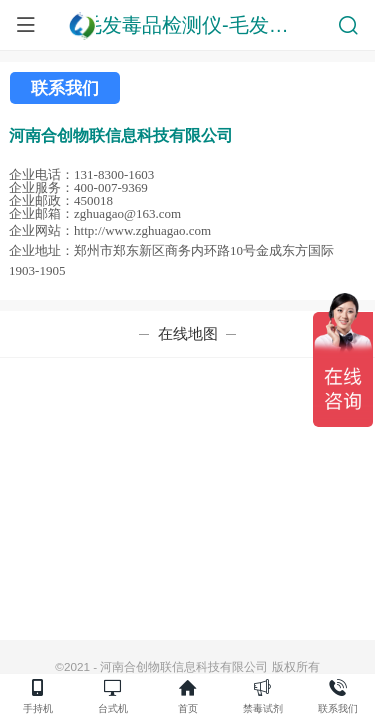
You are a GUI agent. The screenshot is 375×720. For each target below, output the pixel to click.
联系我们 (65, 88)
